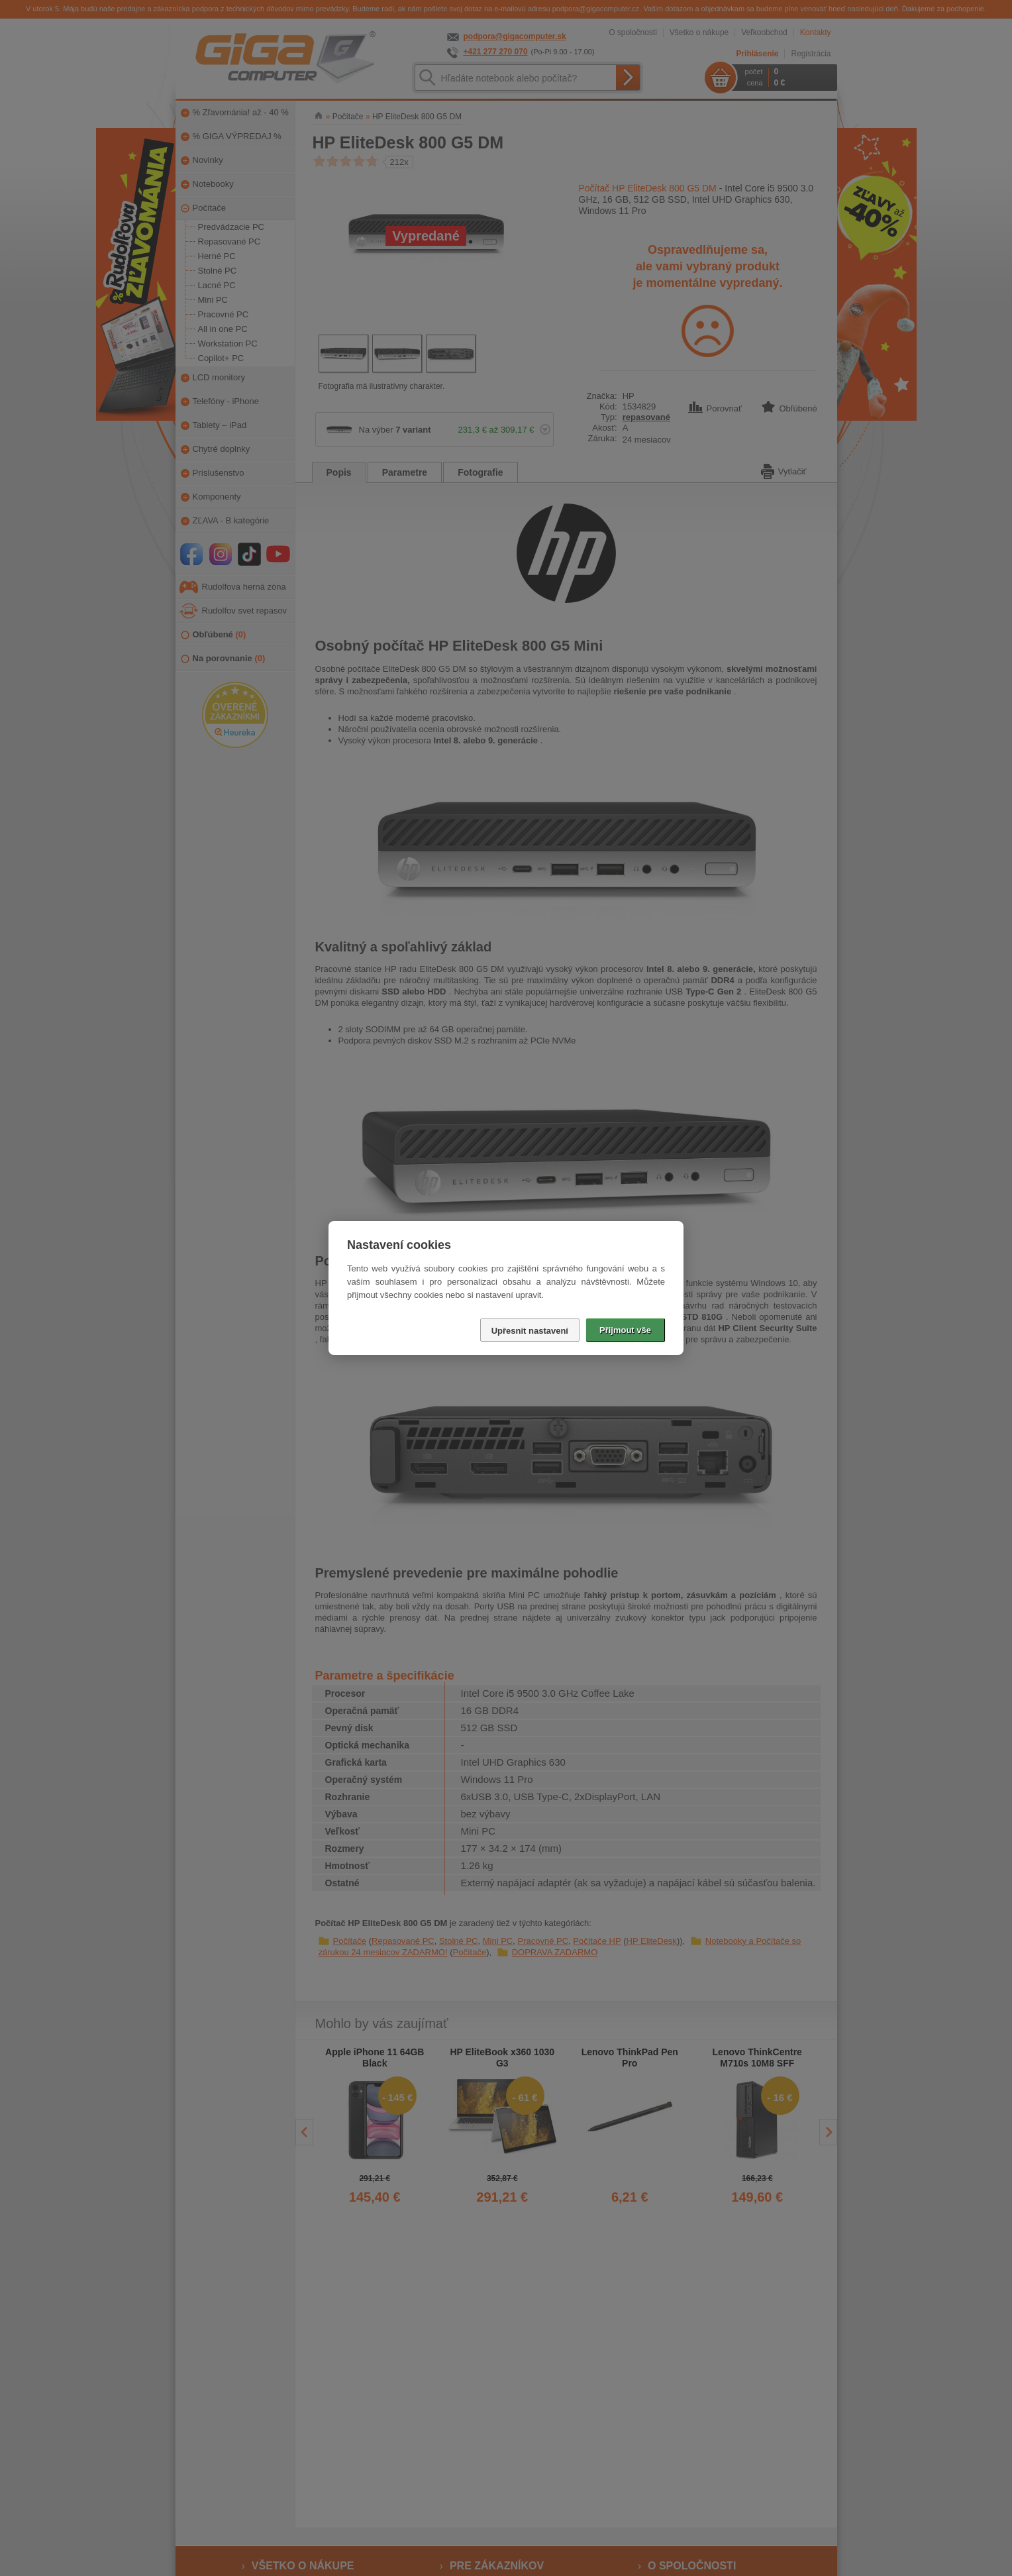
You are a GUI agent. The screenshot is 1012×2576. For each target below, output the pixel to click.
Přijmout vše (625, 1330)
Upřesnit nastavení (529, 1331)
